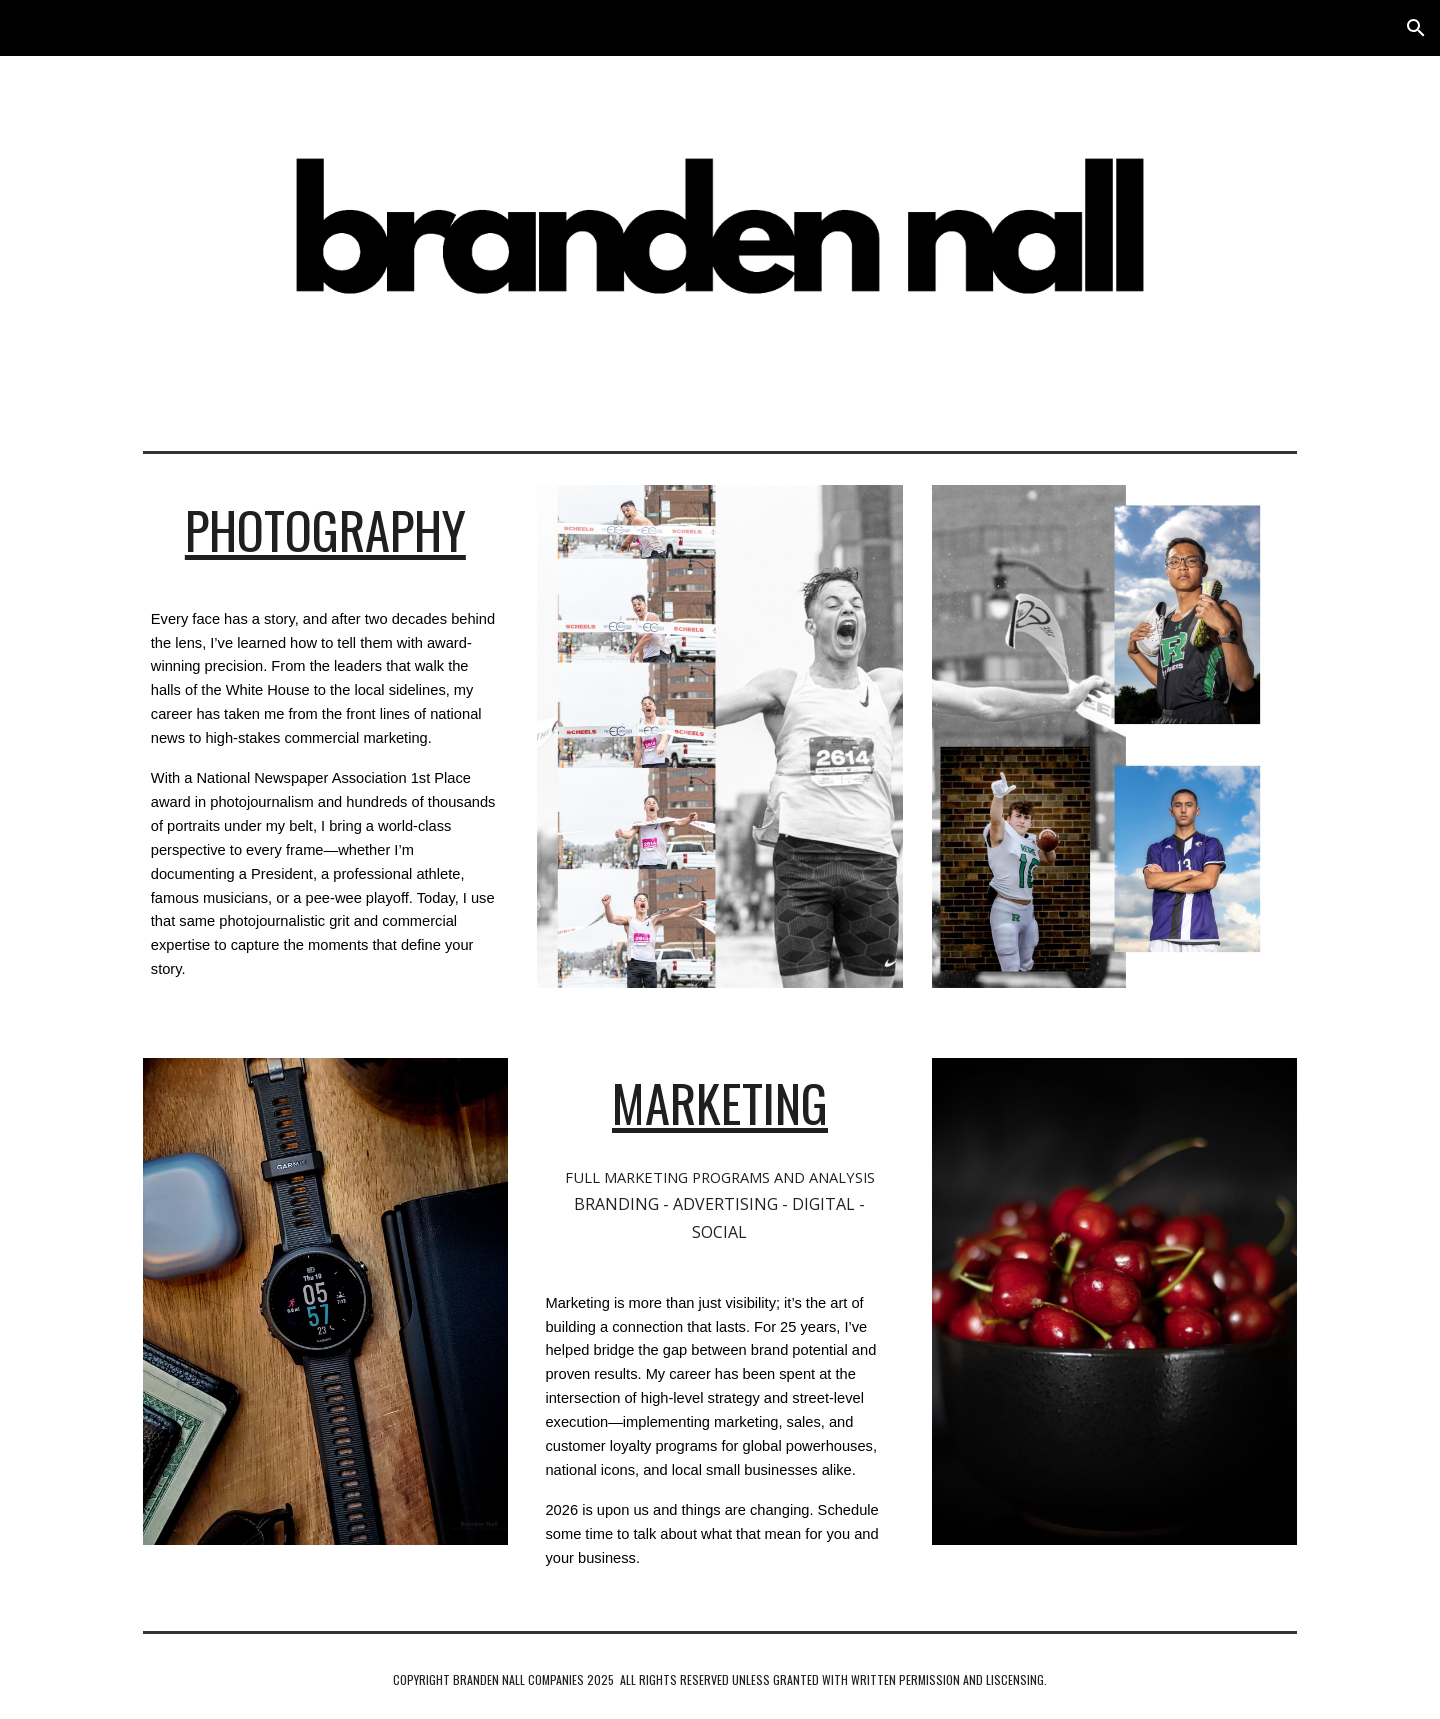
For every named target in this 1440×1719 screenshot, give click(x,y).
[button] (1416, 28)
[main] (325, 530)
